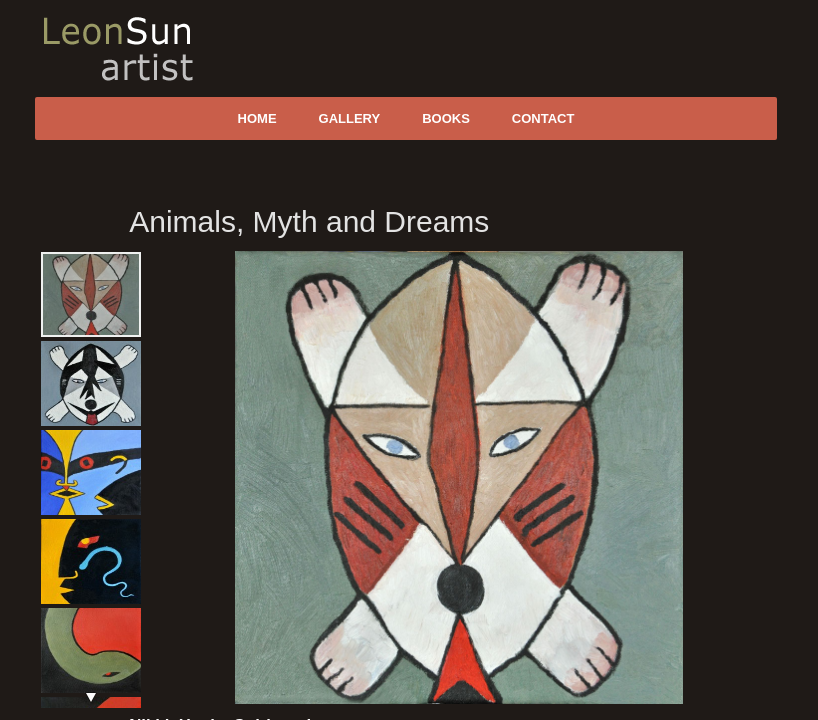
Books (446, 118)
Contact (543, 118)
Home (257, 118)
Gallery (350, 118)
